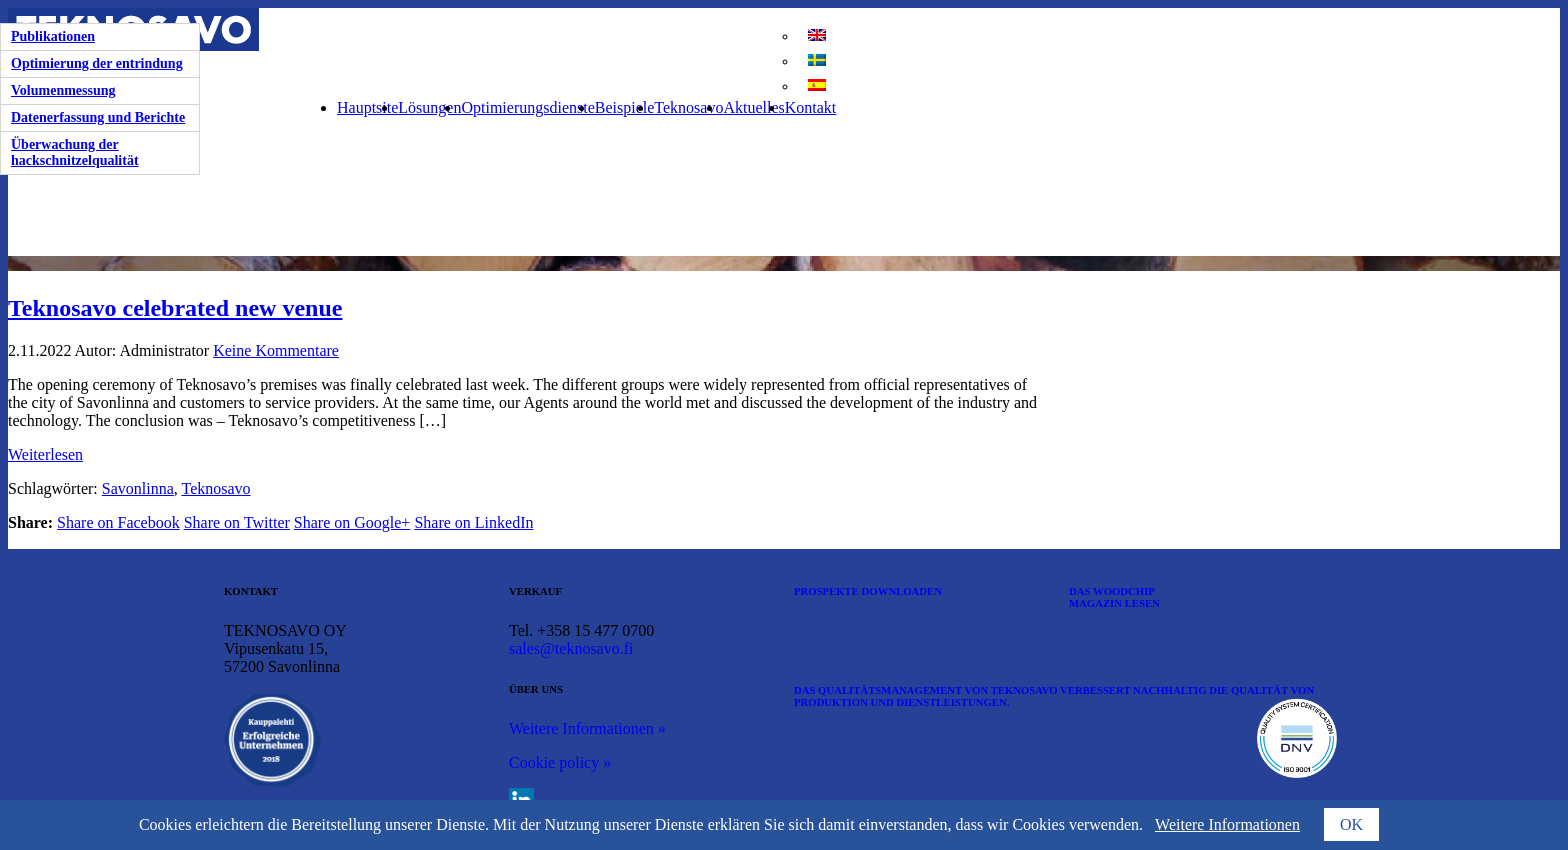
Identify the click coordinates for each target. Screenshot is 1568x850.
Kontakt (811, 107)
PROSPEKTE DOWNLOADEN (868, 591)
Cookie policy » (560, 762)
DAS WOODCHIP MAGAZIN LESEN (1114, 597)
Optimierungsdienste (527, 107)
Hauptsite (367, 107)
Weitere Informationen (1227, 824)
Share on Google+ (352, 522)
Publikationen (53, 36)
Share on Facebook (118, 522)
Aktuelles (753, 107)
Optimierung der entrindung (97, 63)
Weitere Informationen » (587, 728)
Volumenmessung (63, 90)
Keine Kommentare (276, 350)
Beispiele (625, 107)
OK (1351, 824)
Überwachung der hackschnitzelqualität (75, 152)
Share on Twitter (237, 522)
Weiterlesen (45, 454)
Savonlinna (138, 488)
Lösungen (429, 107)
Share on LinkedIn (473, 522)
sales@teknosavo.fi (571, 648)
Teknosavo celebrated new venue (175, 308)
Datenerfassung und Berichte (98, 117)
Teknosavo (688, 107)
